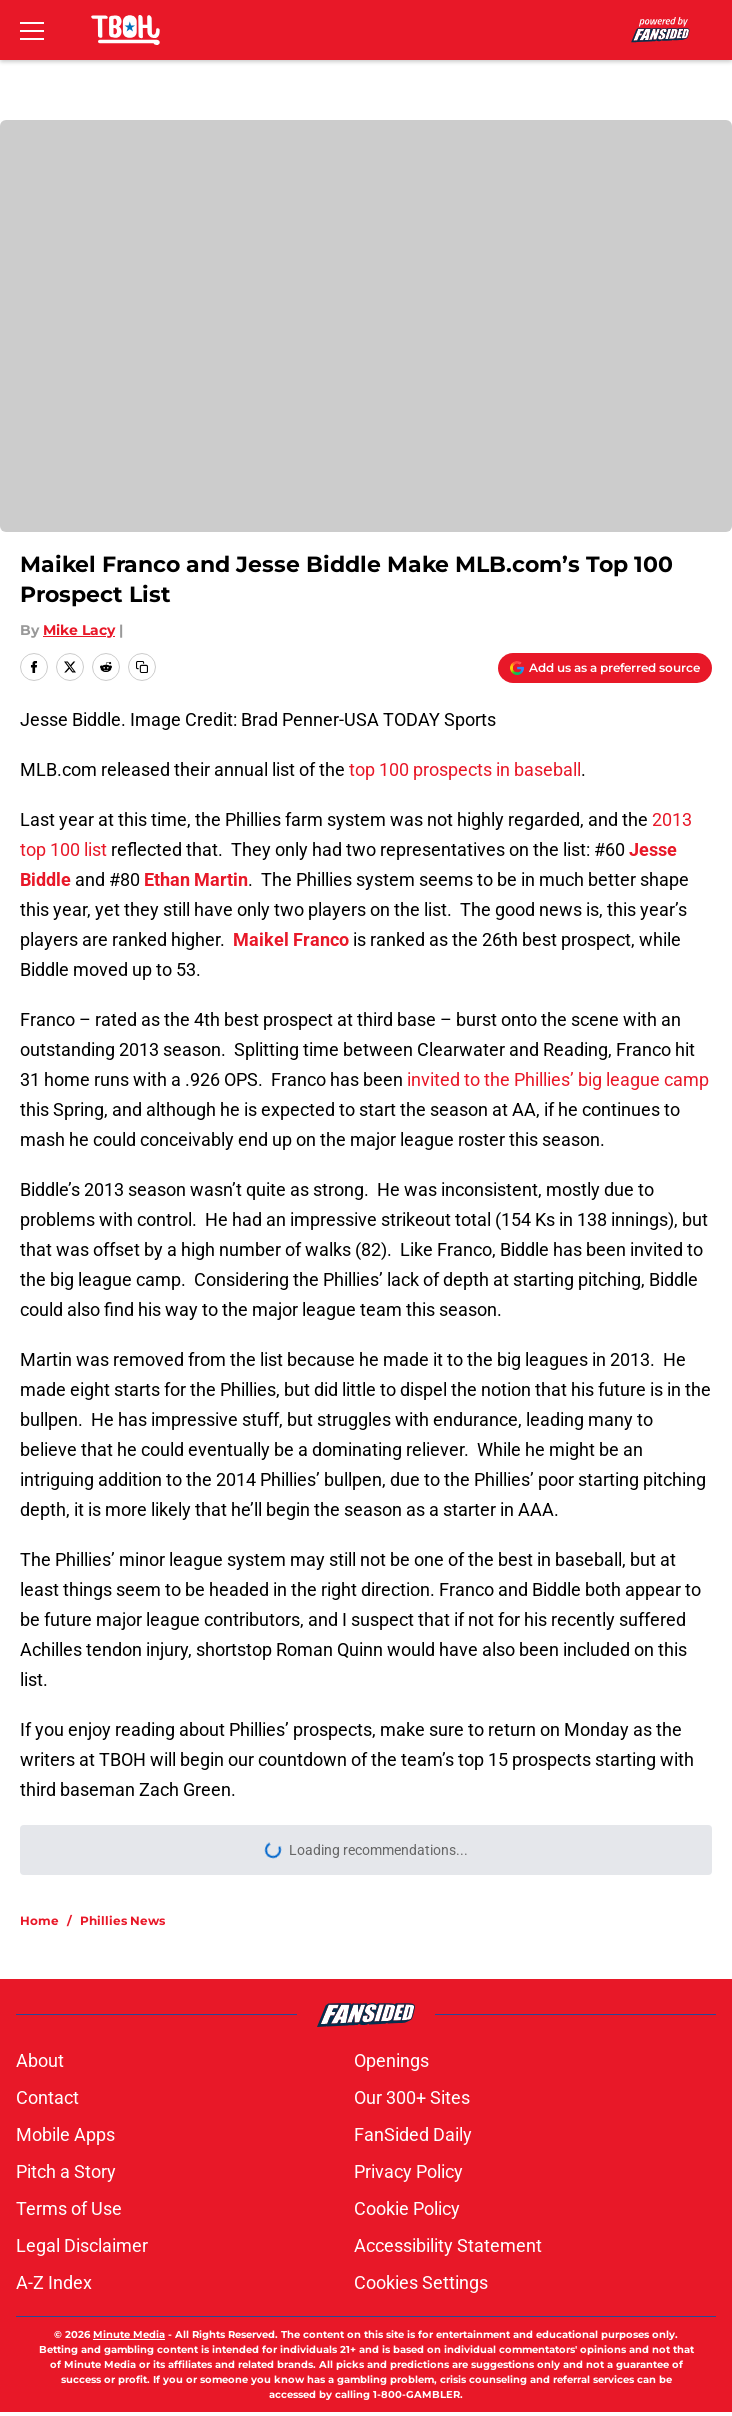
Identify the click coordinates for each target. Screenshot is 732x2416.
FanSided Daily (413, 2134)
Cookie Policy (407, 2208)
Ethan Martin (196, 879)
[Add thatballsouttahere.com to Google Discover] (605, 668)
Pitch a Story (66, 2171)
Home (39, 1920)
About (40, 2060)
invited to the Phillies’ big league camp (558, 1079)
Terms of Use (69, 2208)
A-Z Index (54, 2282)
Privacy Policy (408, 2171)
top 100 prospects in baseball (465, 769)
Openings (391, 2060)
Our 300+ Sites (412, 2097)
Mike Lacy (79, 630)
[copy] (142, 667)
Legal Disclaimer (82, 2245)
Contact (47, 2097)
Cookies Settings (421, 2282)
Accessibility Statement (448, 2245)
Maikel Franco (291, 939)
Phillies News (122, 1920)
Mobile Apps (65, 2134)
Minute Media (129, 2334)
